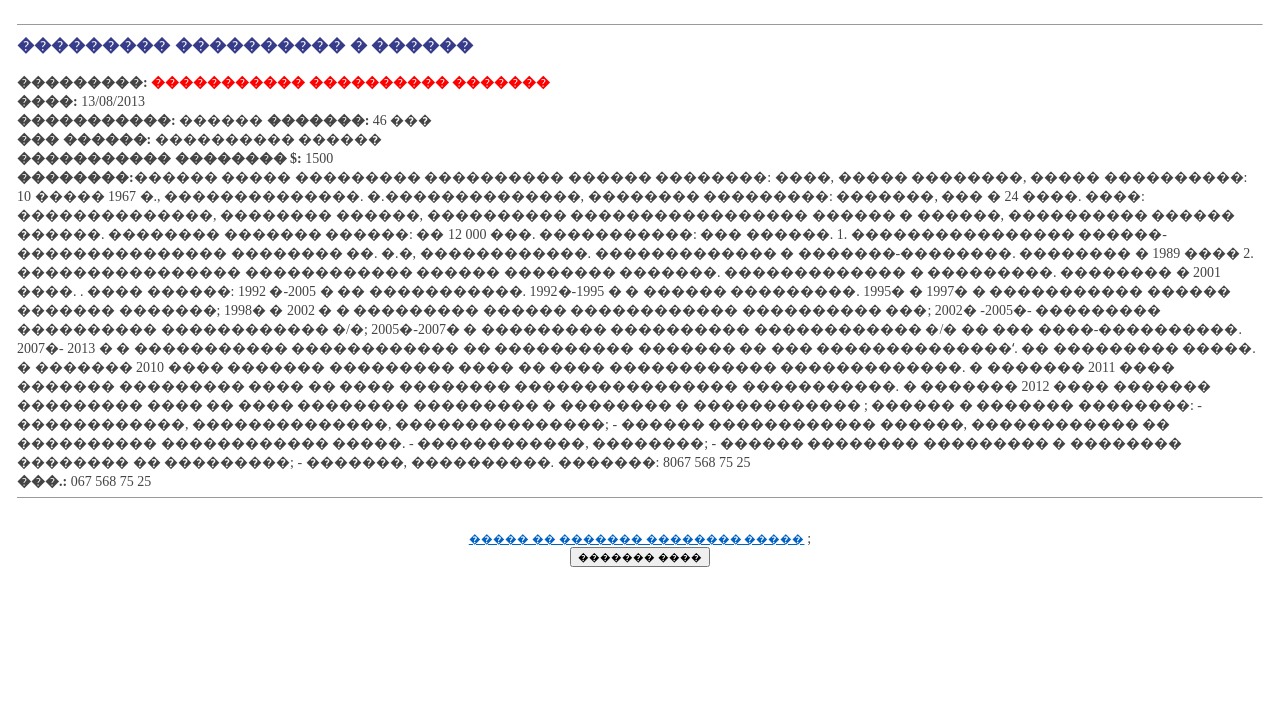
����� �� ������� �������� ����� (637, 539)
